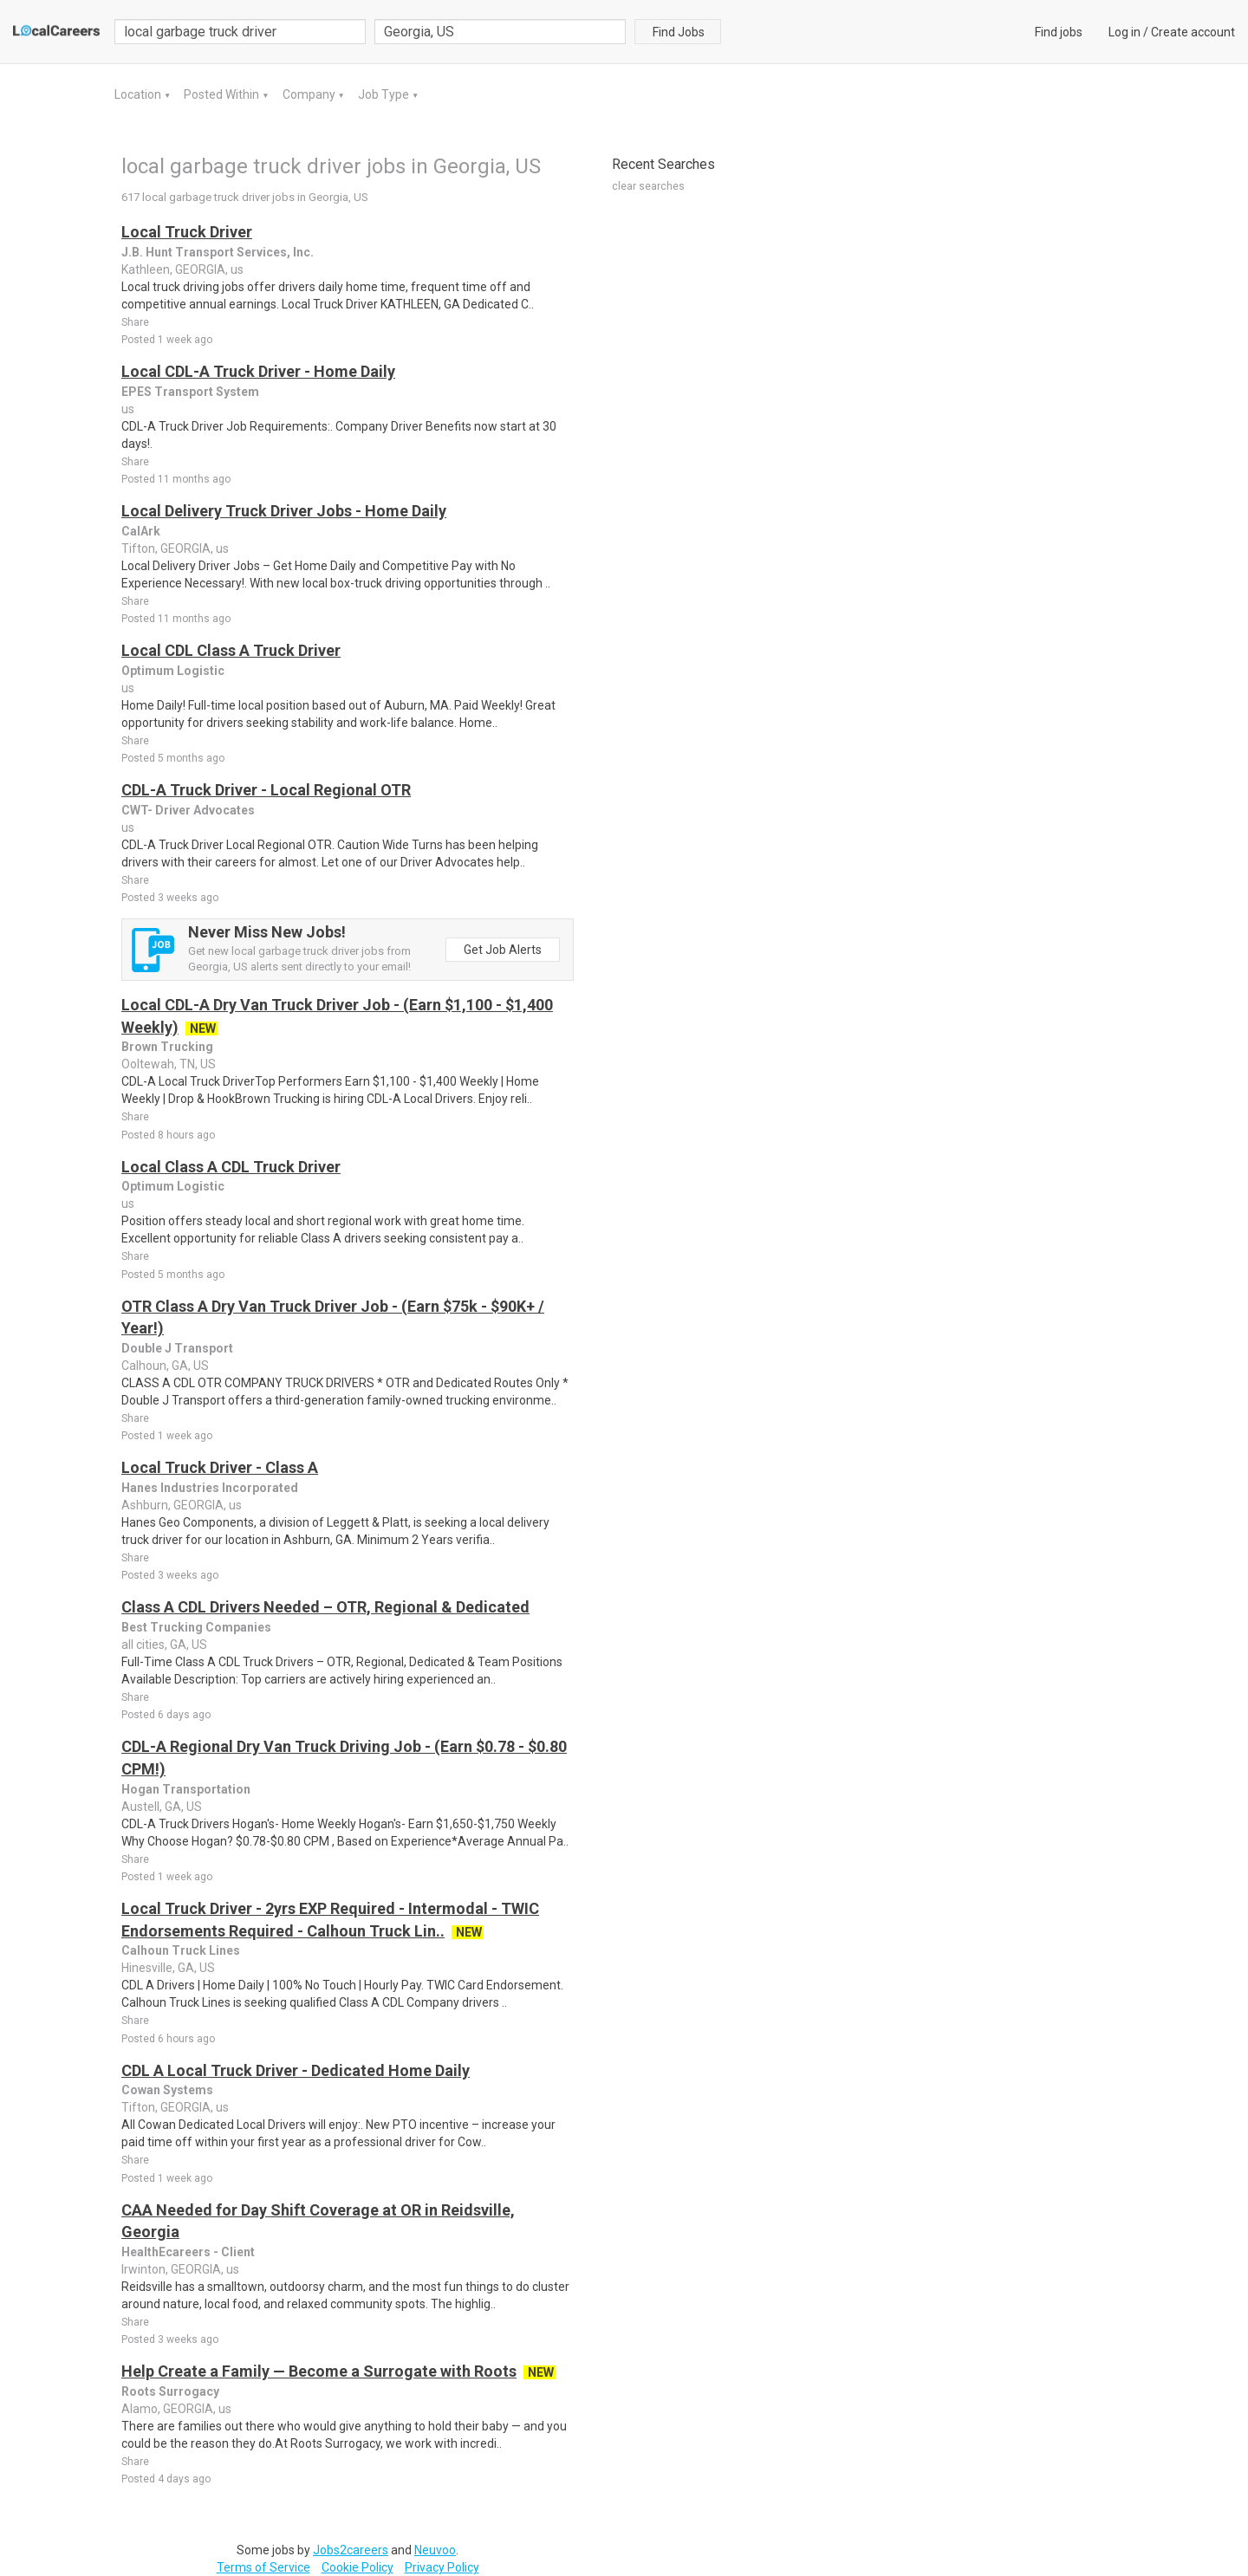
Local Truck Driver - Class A (219, 1467)
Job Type (385, 94)
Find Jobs (679, 32)
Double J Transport (177, 1348)
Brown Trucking (167, 1047)
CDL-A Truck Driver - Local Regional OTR (266, 790)
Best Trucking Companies (196, 1627)
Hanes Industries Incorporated (209, 1488)
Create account (1193, 32)
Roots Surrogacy (170, 2391)
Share (135, 322)
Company (310, 94)
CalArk (140, 531)
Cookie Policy (357, 2567)
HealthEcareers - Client (188, 2252)
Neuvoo (435, 2550)
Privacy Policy (442, 2567)
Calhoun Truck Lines (180, 1950)
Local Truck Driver (186, 232)
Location (139, 94)
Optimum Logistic (172, 671)
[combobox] (500, 31)
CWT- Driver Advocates (188, 810)
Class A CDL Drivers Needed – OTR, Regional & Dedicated (325, 1607)
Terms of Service (263, 2567)
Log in (1124, 32)
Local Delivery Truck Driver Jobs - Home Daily (283, 511)
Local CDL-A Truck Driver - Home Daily (258, 371)
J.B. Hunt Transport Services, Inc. (217, 252)
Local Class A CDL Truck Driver (231, 1167)
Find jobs (1058, 32)
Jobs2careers (350, 2550)
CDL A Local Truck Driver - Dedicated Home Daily (295, 2070)
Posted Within (223, 94)
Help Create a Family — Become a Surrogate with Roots (319, 2371)
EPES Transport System (190, 392)
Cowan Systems (167, 2090)
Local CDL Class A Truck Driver (231, 650)
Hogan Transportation (185, 1789)
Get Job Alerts (503, 950)
